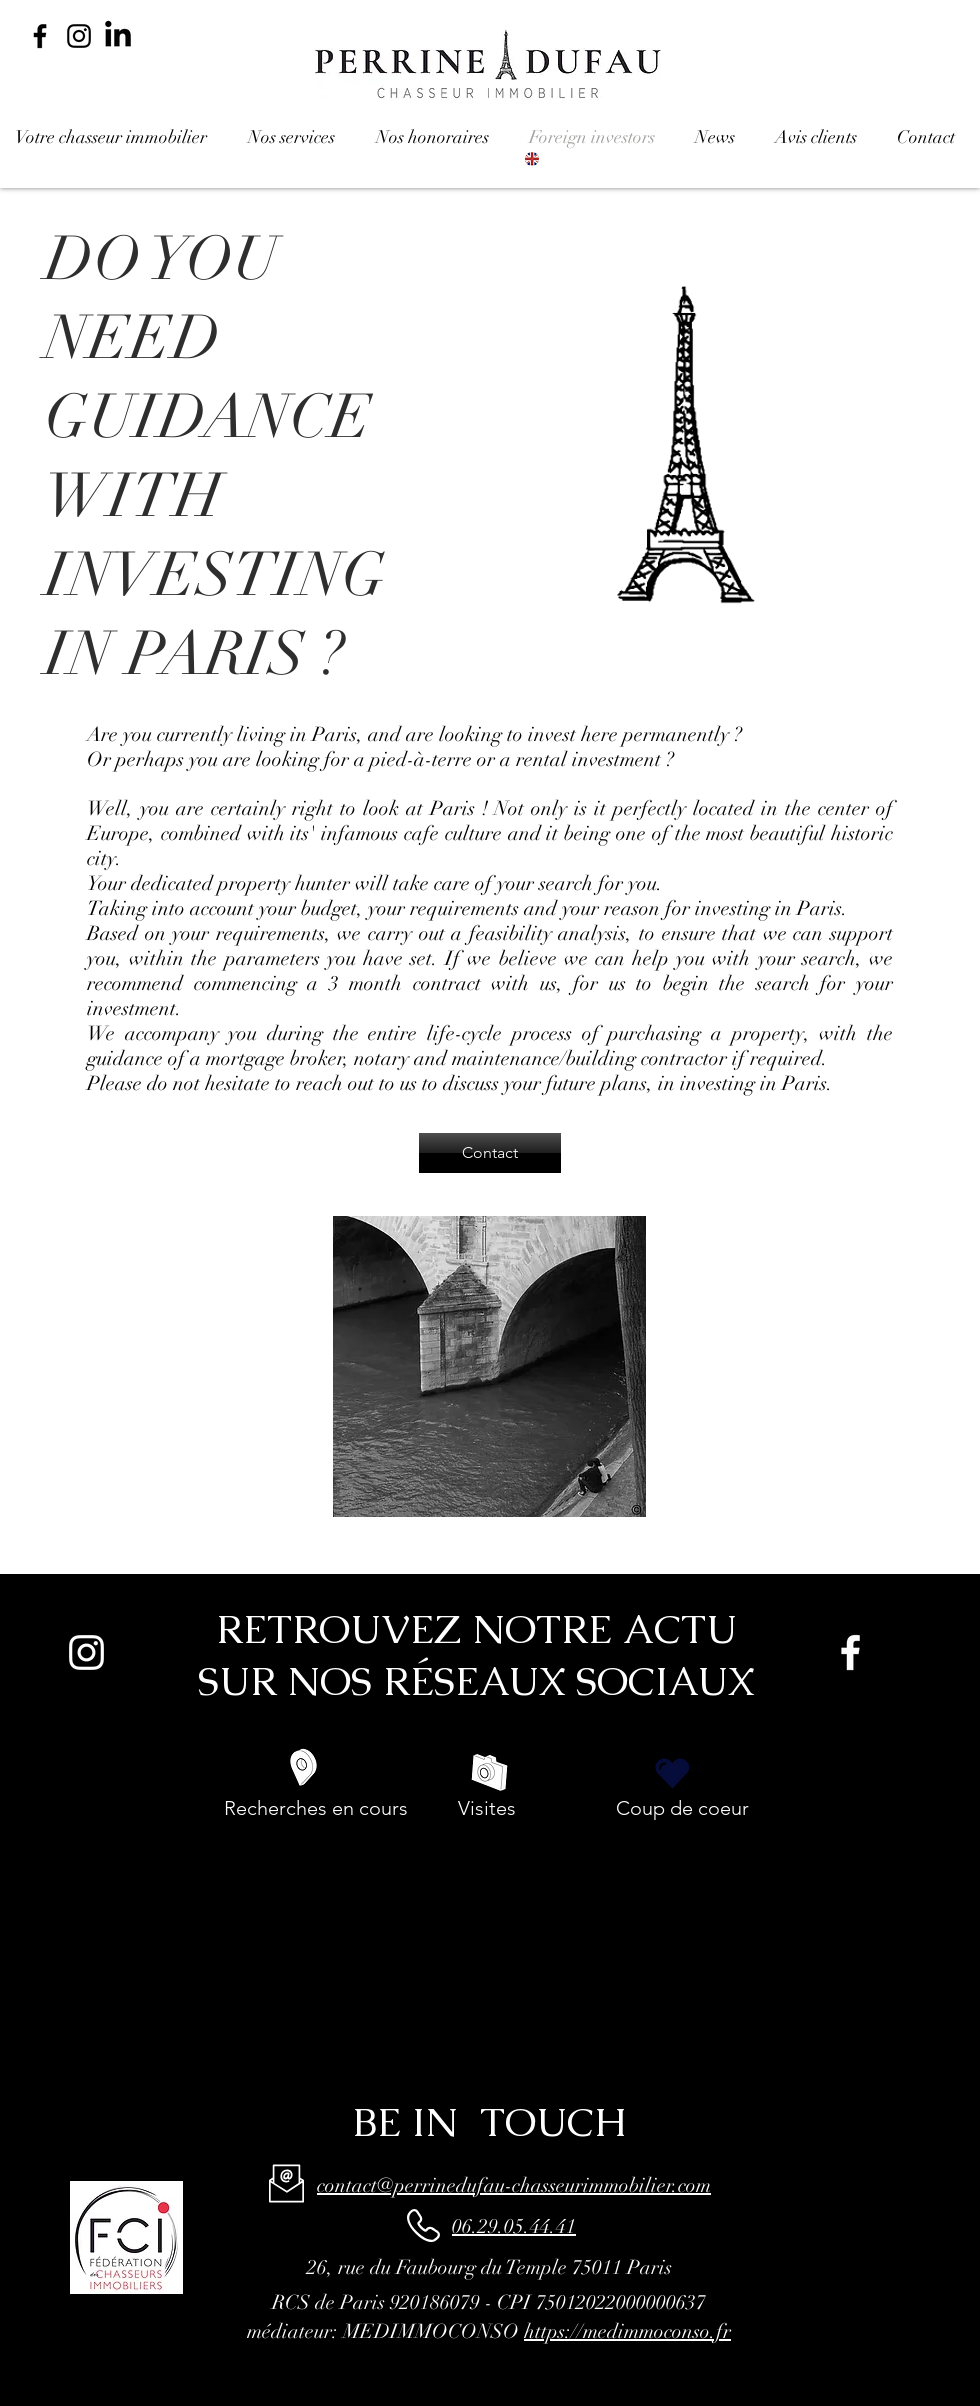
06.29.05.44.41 (514, 2226)
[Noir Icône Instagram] (79, 36)
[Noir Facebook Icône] (40, 36)
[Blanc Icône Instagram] (86, 1652)
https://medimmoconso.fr (627, 2331)
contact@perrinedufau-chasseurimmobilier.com (514, 2185)
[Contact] (490, 1153)
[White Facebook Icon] (850, 1652)
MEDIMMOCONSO (431, 2331)
